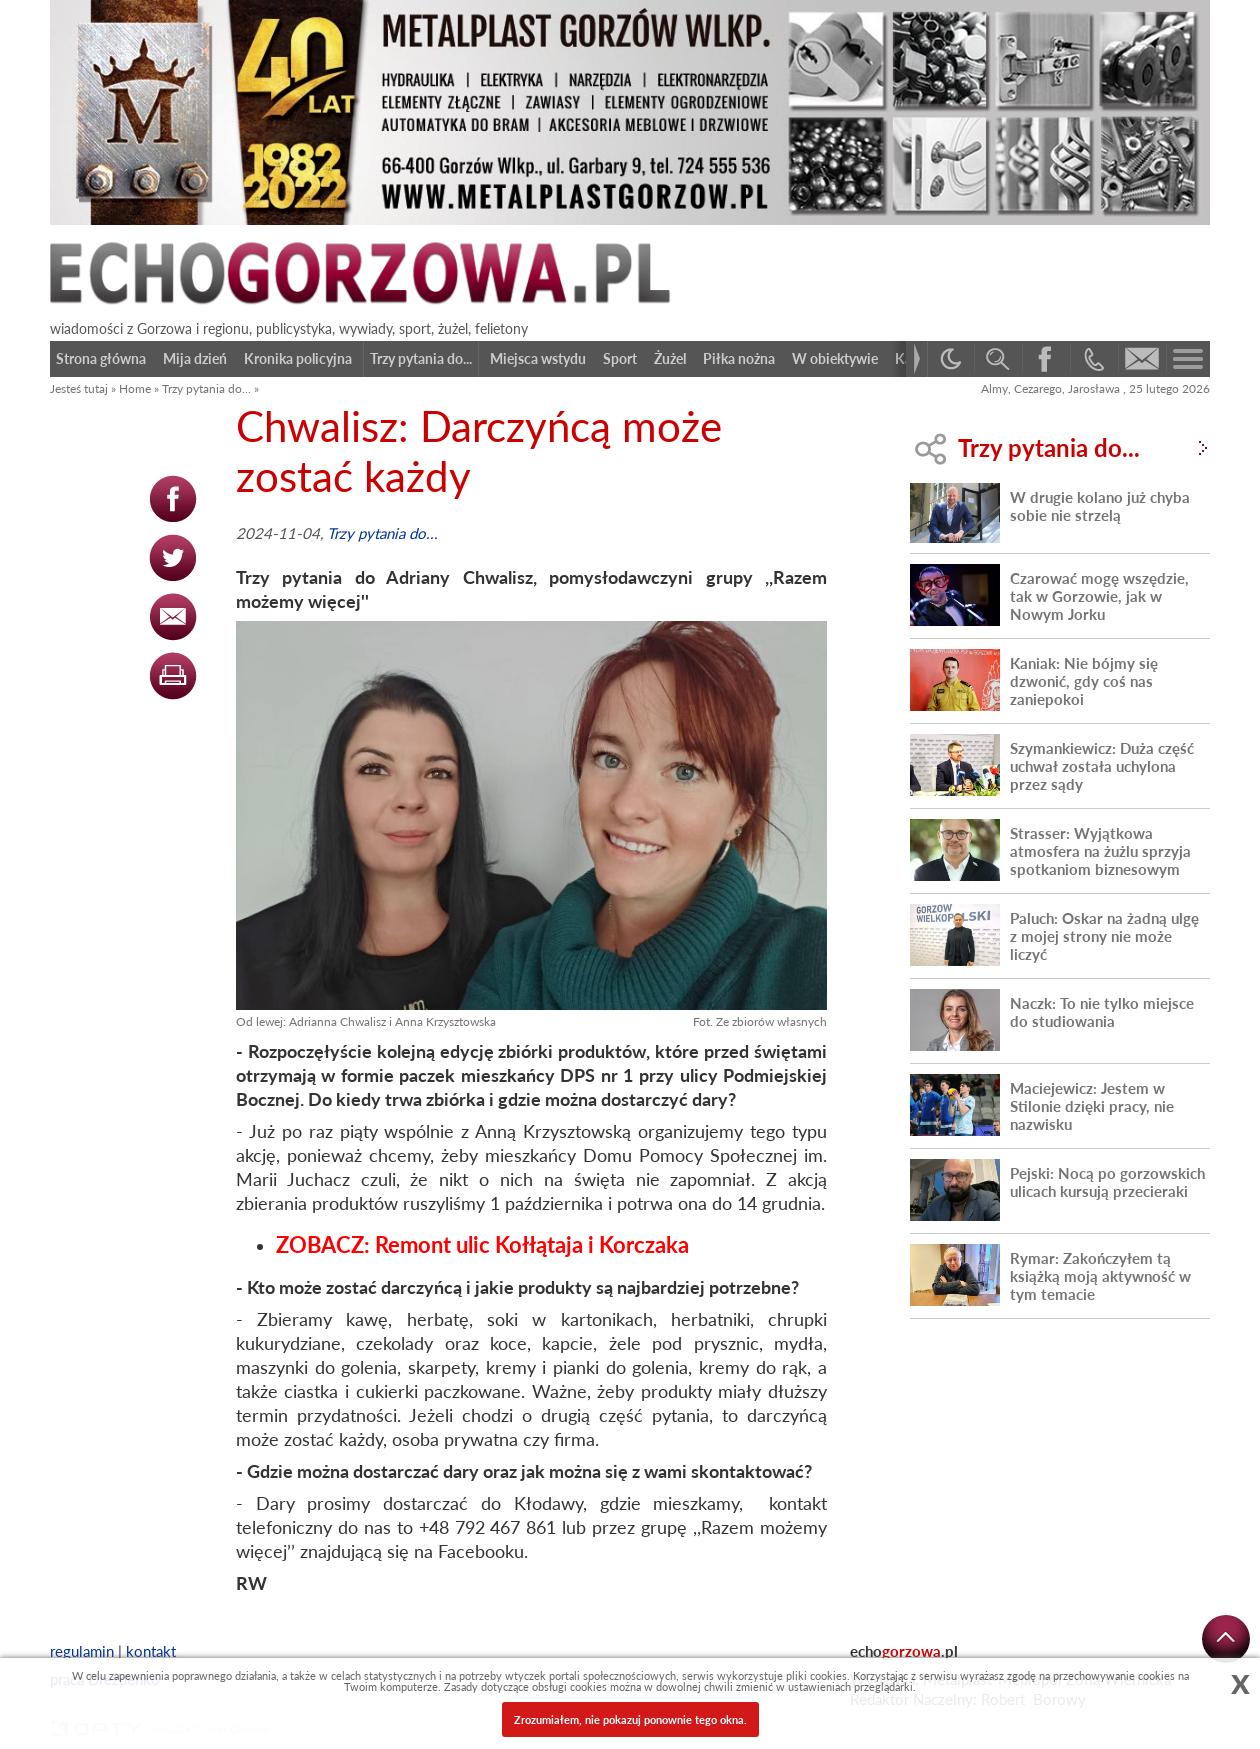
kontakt (151, 1651)
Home (135, 388)
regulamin (82, 1651)
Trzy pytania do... (206, 388)
